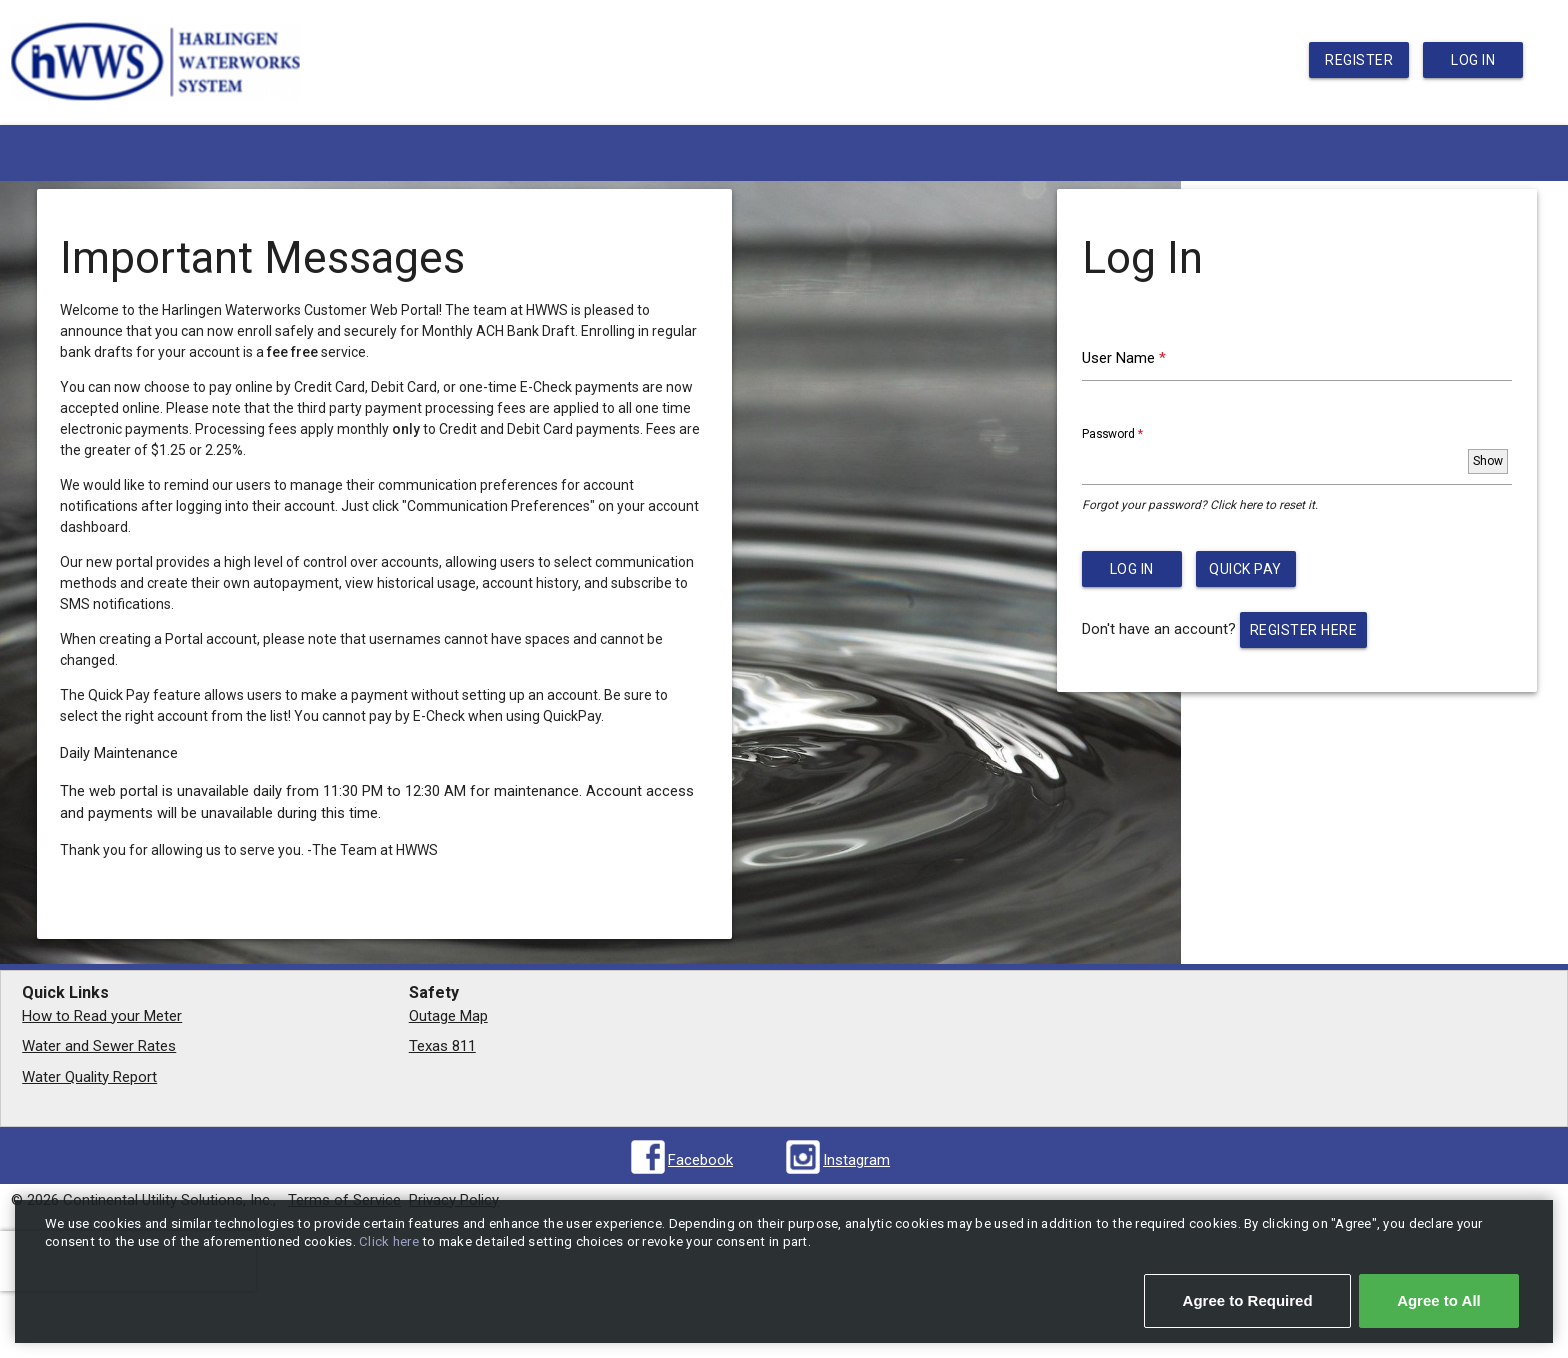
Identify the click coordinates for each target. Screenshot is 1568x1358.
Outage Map (448, 1016)
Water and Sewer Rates (99, 1046)
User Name (1151, 357)
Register (1359, 60)
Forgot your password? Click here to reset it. (1200, 505)
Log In (1473, 60)
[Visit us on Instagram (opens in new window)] (836, 1160)
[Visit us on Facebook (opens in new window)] (680, 1160)
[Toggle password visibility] (1488, 461)
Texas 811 (442, 1046)
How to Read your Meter (102, 1016)
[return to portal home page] (156, 109)
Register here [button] (1304, 630)
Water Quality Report (89, 1077)
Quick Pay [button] (1245, 569)
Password (1135, 433)
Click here (390, 1241)
